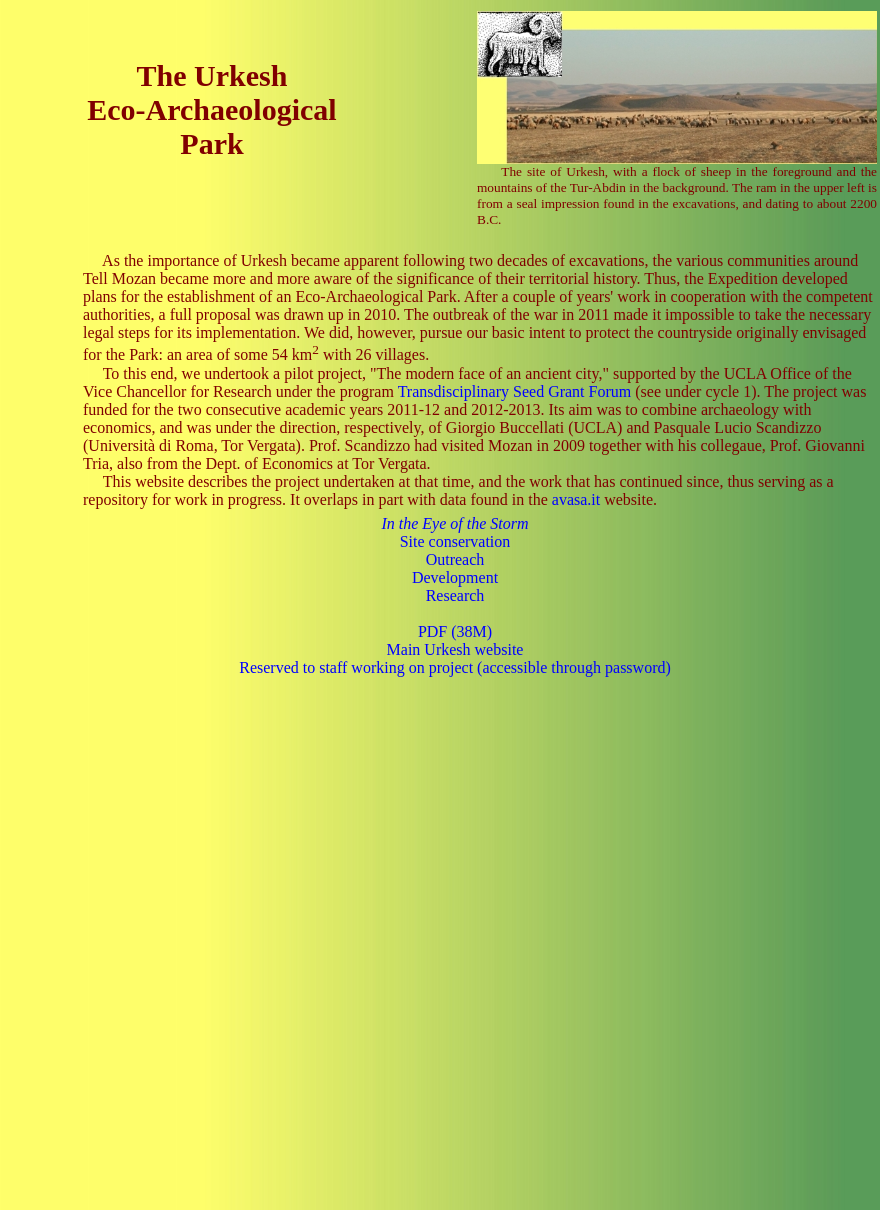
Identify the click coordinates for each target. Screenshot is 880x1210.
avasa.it (576, 499)
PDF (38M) (455, 631)
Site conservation (455, 541)
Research (455, 595)
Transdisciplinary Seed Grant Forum (515, 391)
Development (455, 577)
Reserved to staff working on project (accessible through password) (455, 667)
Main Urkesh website (455, 649)
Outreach (455, 559)
